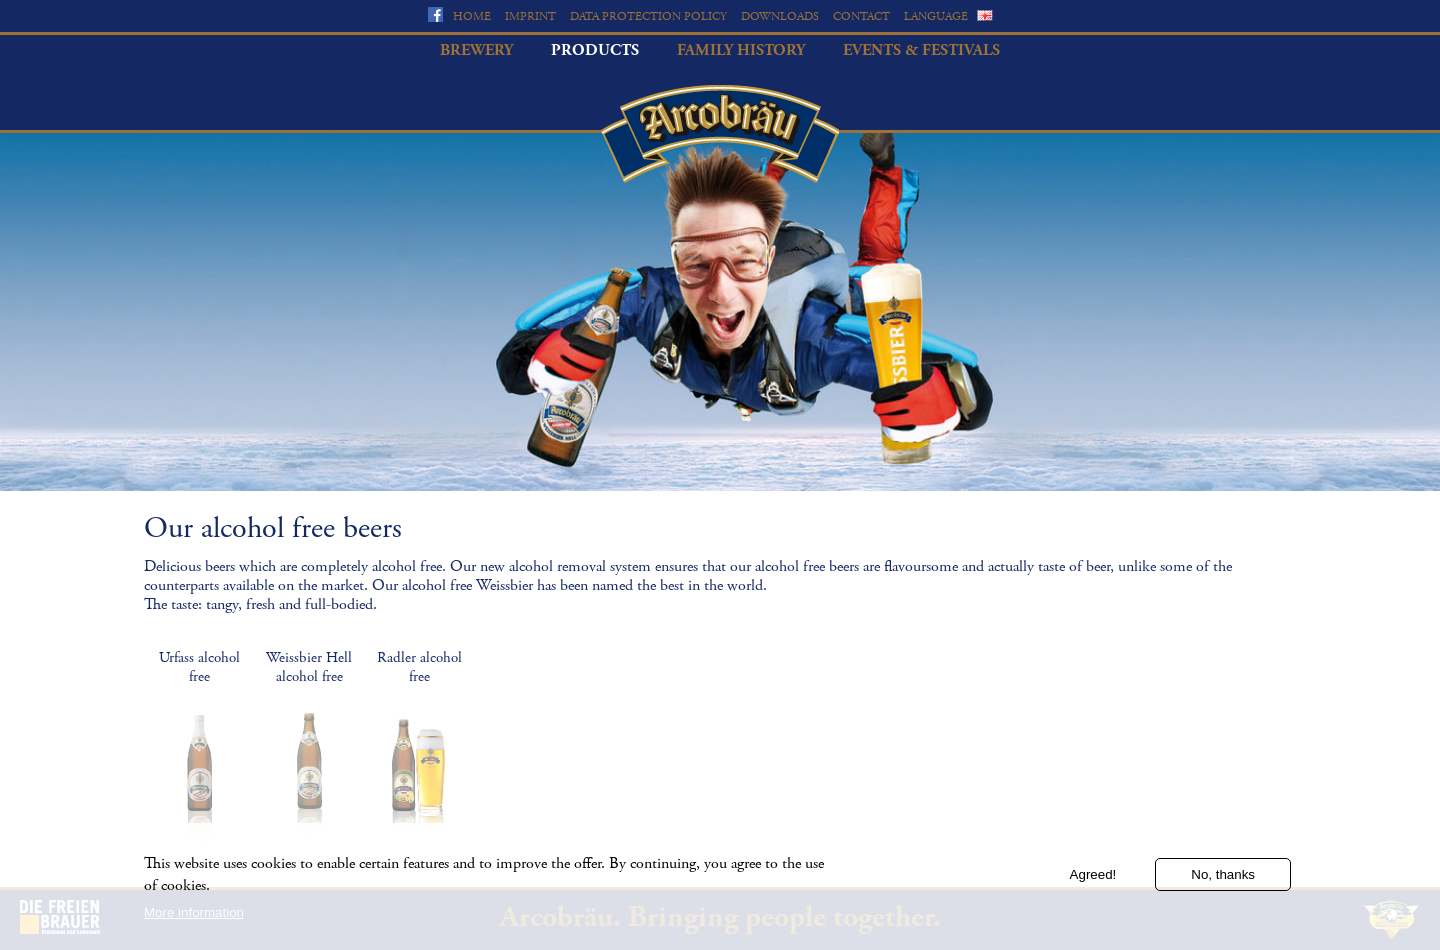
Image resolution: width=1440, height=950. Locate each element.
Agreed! (1093, 885)
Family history (741, 50)
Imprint (530, 16)
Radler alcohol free (419, 667)
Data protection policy (648, 16)
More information (194, 923)
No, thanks (1223, 885)
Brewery (476, 50)
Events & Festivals (921, 50)
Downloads (780, 16)
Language (936, 16)
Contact (861, 16)
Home (472, 16)
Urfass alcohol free (199, 667)
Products (595, 50)
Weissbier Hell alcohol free (309, 667)
